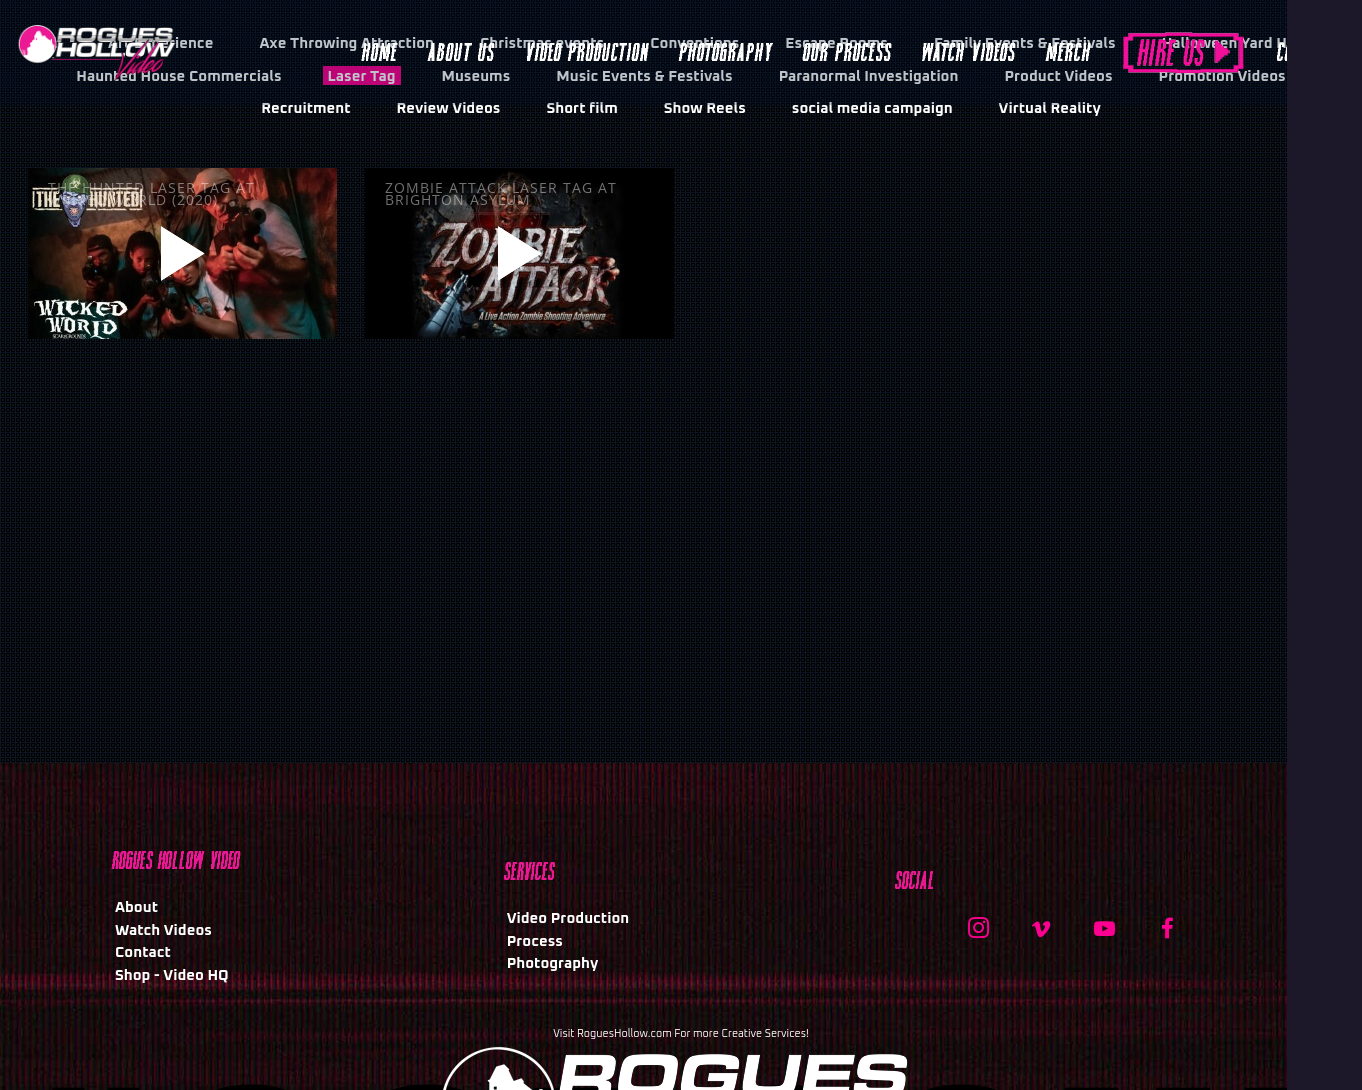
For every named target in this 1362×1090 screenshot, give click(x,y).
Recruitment (305, 108)
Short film (581, 108)
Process (535, 941)
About (136, 907)
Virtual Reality (1050, 108)
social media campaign (872, 108)
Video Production (568, 918)
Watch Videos (163, 930)
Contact (143, 952)
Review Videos (449, 108)
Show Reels (705, 108)
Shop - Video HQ (172, 975)
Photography (553, 963)
